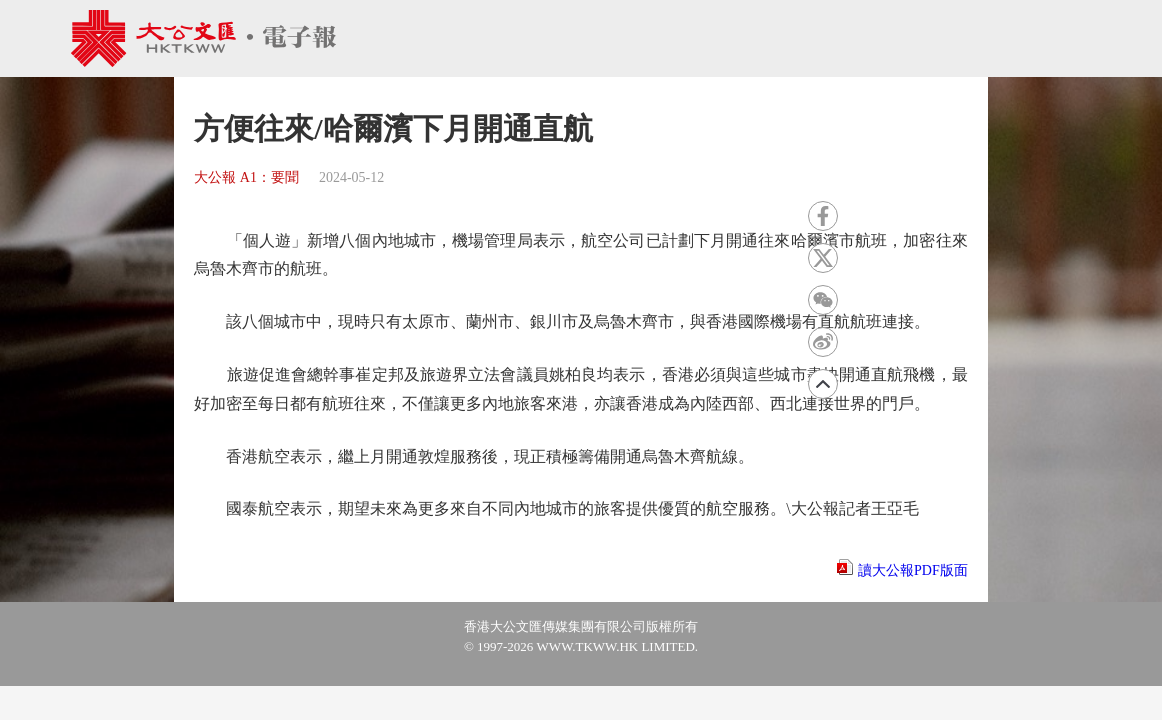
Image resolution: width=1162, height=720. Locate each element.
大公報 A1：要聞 (246, 177)
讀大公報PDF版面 (913, 570)
